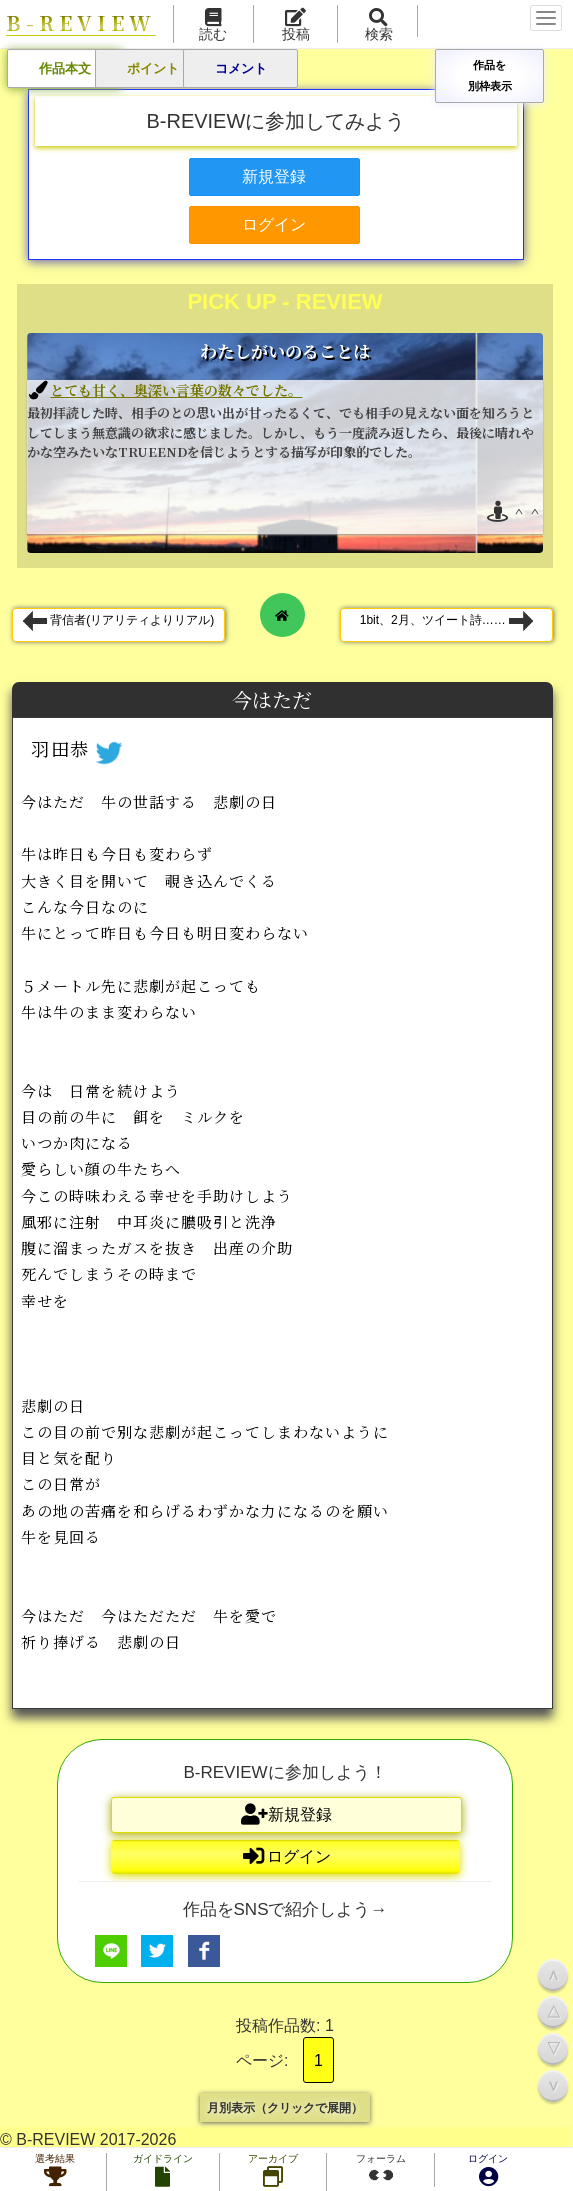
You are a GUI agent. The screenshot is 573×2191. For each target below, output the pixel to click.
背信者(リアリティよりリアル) (118, 621)
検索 (379, 26)
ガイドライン (163, 2172)
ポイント (153, 68)
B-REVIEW (81, 23)
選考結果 (55, 2172)
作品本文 (65, 68)
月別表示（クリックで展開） (285, 2107)
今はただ (274, 699)
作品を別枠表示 (490, 75)
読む (213, 26)
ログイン (488, 2172)
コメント (241, 68)
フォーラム (381, 2170)
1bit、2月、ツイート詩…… (446, 621)
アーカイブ (273, 2172)
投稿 (296, 26)
